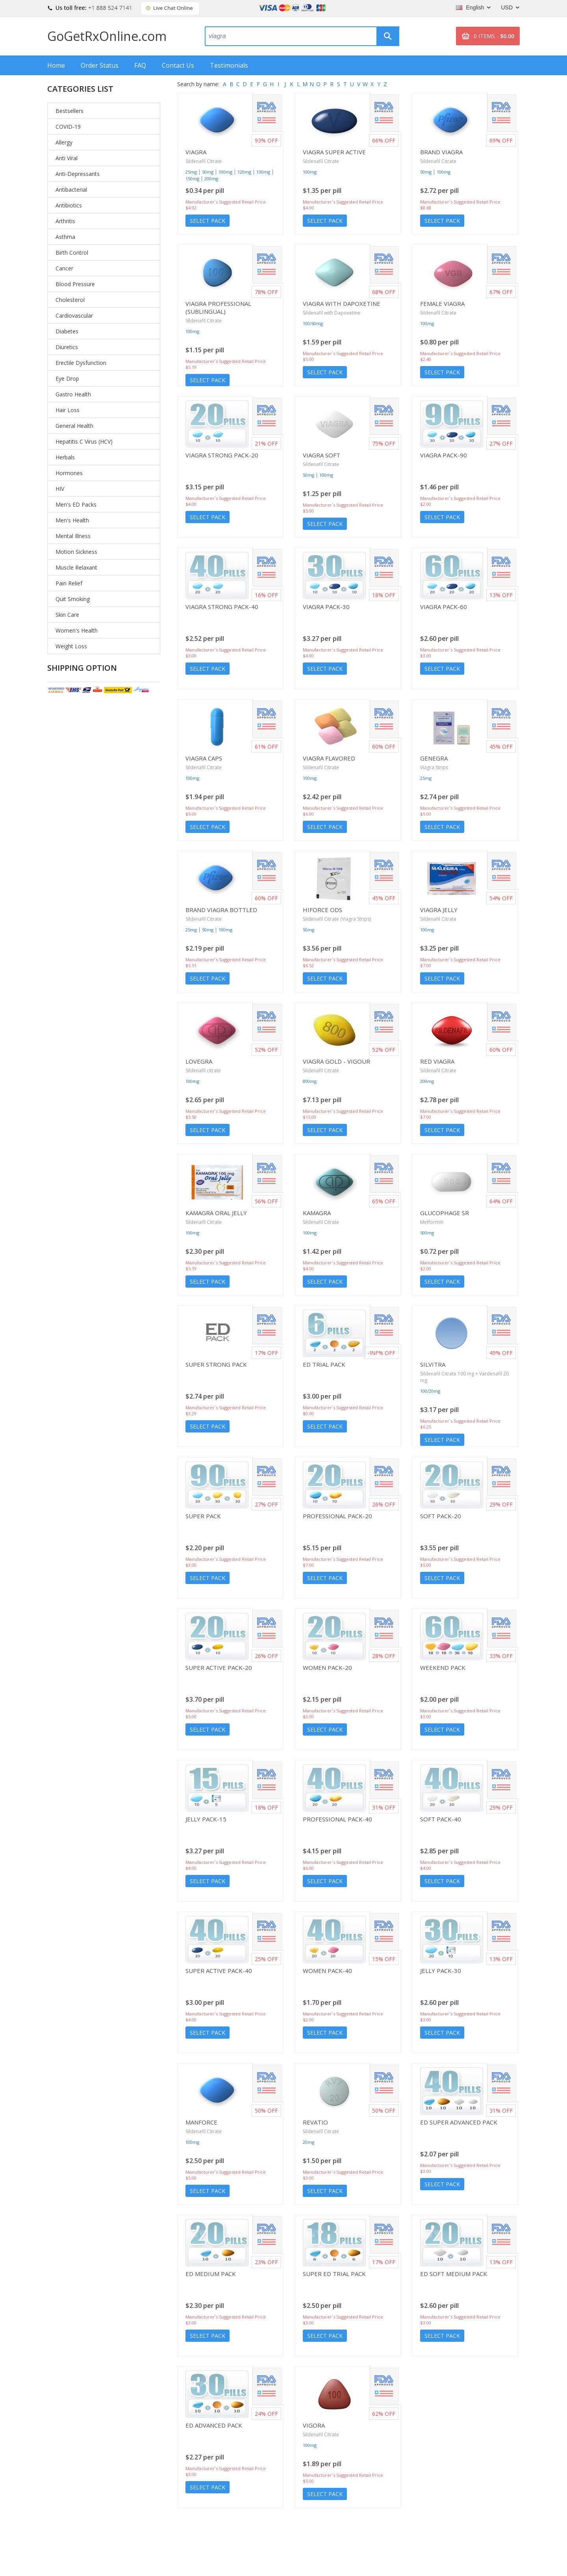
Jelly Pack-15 (205, 1819)
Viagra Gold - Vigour (336, 1061)
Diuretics (67, 347)
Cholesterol (70, 299)
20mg (308, 2142)
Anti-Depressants (78, 174)
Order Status (100, 65)
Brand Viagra (441, 152)
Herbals (65, 457)
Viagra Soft (321, 455)
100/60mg (313, 323)
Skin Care (67, 614)
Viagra (195, 152)
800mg (310, 1081)
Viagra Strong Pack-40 (221, 607)
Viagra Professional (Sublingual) (218, 307)
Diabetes (67, 331)
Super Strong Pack (216, 1364)
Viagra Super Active (334, 152)
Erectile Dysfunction (81, 362)
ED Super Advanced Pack (458, 2122)
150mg (192, 178)
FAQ (140, 65)
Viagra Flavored (329, 758)
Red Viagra (437, 1061)
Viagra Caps (203, 758)
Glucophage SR (444, 1213)
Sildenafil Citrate (203, 161)
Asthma (65, 237)
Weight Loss (71, 646)
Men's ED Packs (76, 504)
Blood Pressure (75, 284)
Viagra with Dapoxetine (341, 303)
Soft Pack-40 (440, 1819)
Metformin (431, 1222)
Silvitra (432, 1364)
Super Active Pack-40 (218, 1971)
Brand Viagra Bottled (221, 910)
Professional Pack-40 (337, 1819)
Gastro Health (73, 394)
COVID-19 (68, 126)
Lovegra (198, 1061)
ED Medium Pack (210, 2274)
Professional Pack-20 (337, 1516)
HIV (60, 488)
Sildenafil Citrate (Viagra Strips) (337, 919)
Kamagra (317, 1213)
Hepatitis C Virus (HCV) (84, 441)
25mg (191, 172)
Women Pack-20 (327, 1667)
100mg (225, 172)
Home (56, 65)
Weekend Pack (442, 1667)
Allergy (64, 142)
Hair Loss (68, 410)
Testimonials (229, 65)
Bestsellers (69, 111)
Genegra (434, 758)
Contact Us (178, 65)
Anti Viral (67, 158)
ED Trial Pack (324, 1364)
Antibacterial (71, 189)
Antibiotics (69, 205)
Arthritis (65, 221)
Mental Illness (73, 536)
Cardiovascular (74, 315)
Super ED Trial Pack (334, 2274)
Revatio (315, 2122)
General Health (74, 425)
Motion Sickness (76, 551)
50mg (207, 172)
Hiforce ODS (322, 910)
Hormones (69, 473)
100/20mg (430, 1391)
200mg (211, 178)
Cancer (64, 268)
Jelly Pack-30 (440, 1971)
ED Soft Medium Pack (453, 2274)
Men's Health (72, 520)
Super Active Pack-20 (218, 1667)
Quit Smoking (73, 599)
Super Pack (203, 1516)
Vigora (314, 2425)
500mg (427, 1233)
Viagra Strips (434, 767)
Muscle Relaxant (76, 567)
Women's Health (77, 630)
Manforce (201, 2122)
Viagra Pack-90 (443, 455)
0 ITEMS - (494, 36)
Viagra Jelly (439, 910)
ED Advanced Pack (213, 2425)
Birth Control (72, 252)
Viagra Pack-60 (443, 607)
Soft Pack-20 (440, 1516)
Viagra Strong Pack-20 (221, 455)
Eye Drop (67, 378)
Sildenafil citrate (203, 1070)
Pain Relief (69, 583)
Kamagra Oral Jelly (216, 1213)
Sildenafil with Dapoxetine (331, 312)
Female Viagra (442, 303)
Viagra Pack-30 (326, 607)
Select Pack (207, 220)
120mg (244, 172)
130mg (263, 172)
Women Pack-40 (327, 1971)
